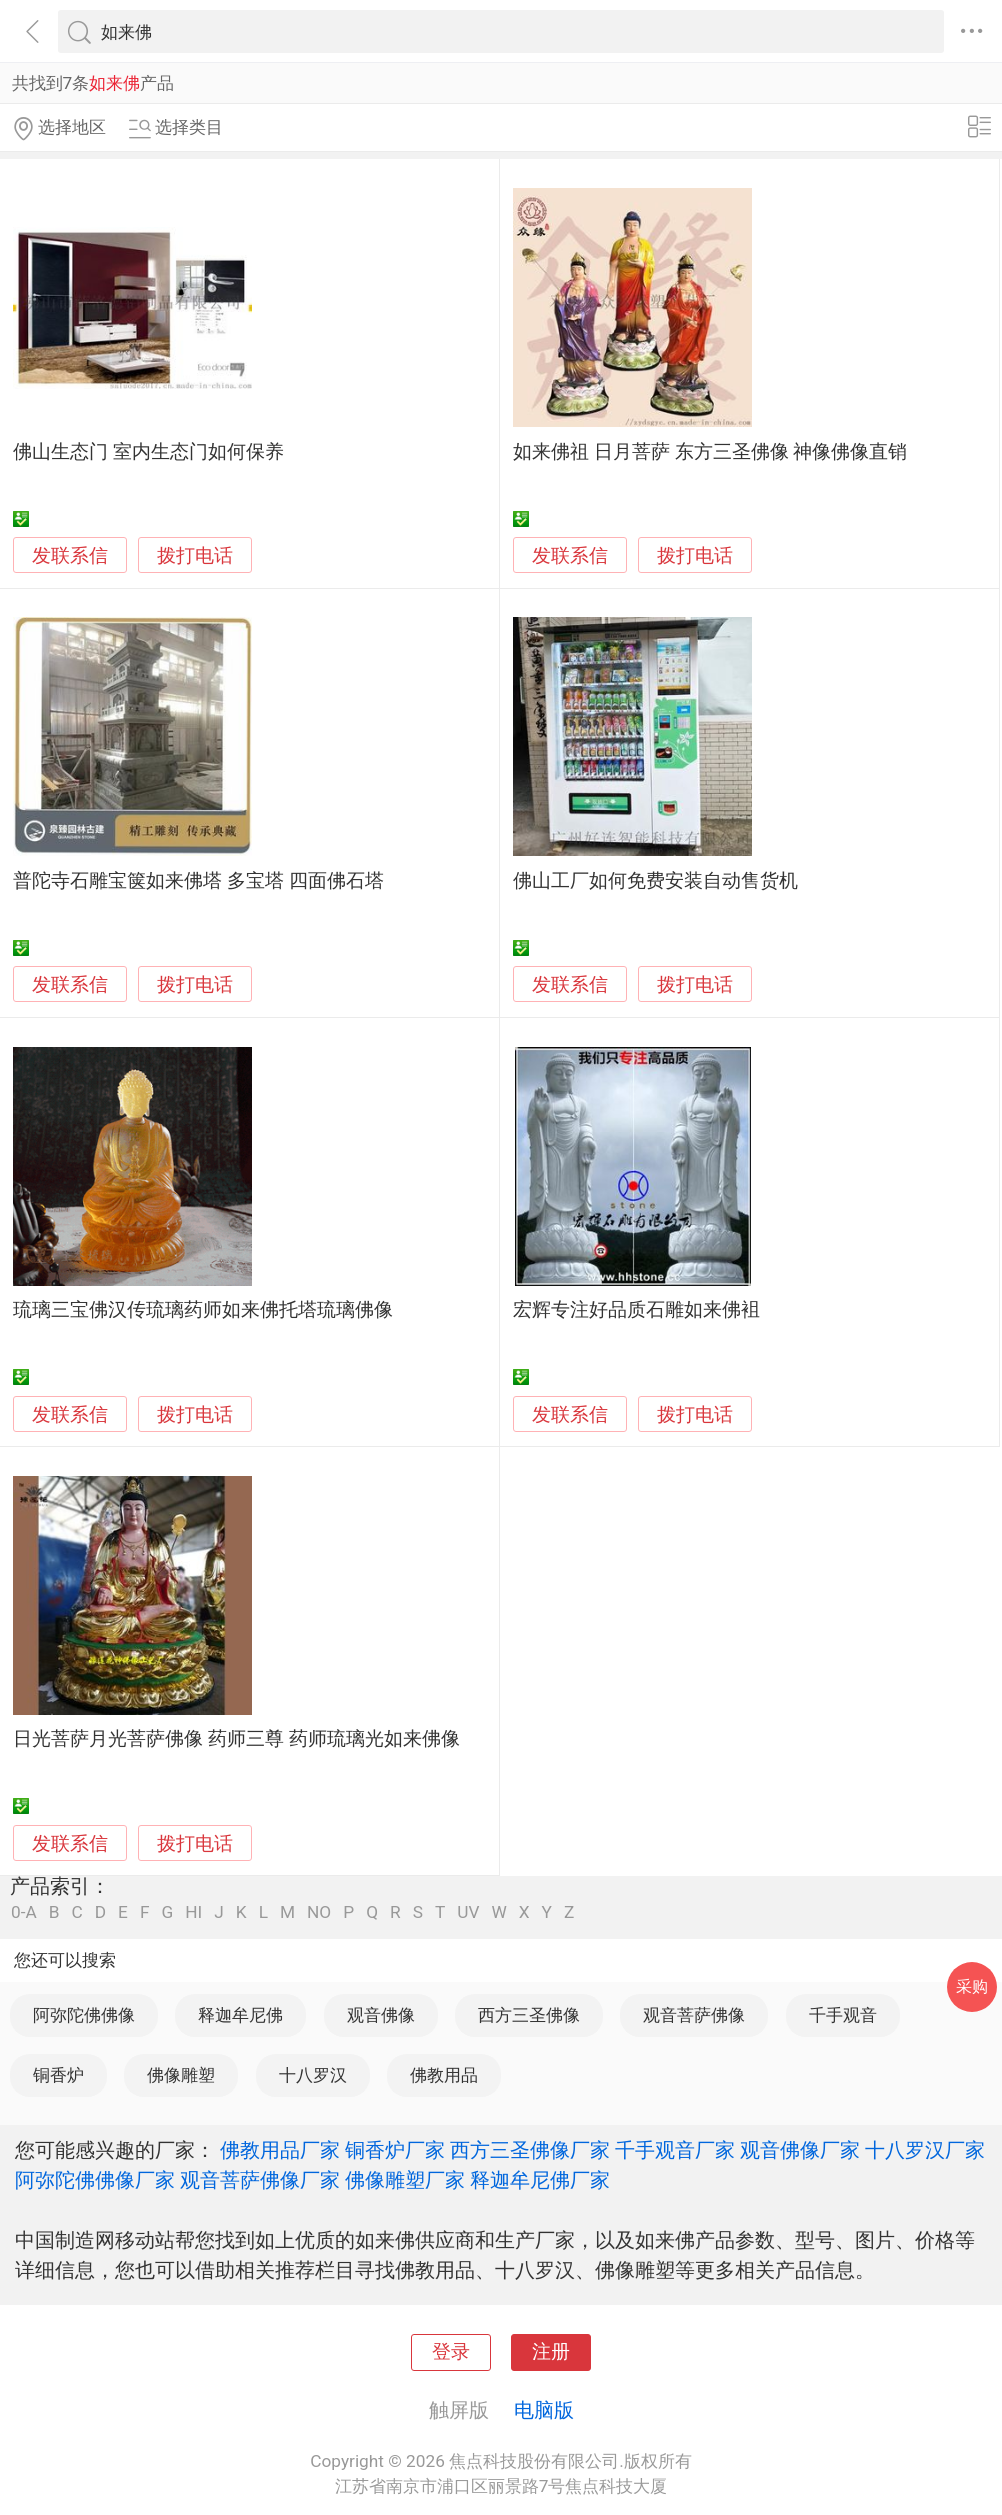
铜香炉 (58, 2075)
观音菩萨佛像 (694, 2015)
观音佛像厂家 (800, 2150)
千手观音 (843, 2015)
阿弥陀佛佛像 (84, 2015)
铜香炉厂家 (395, 2150)
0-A (24, 1912)
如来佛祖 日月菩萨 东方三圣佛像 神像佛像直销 (710, 452)
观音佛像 (381, 2015)
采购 (972, 1986)
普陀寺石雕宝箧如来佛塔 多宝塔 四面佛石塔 (198, 881)
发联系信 (70, 556)
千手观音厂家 (675, 2150)
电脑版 (544, 2410)
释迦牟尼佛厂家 (540, 2180)
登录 (451, 2352)
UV (468, 1912)
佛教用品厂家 (280, 2150)
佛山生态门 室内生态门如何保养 (148, 452)
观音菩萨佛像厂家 (260, 2180)
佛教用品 (444, 2075)
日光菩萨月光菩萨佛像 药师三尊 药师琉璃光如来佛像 (236, 1739)
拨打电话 (195, 555)
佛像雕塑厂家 (405, 2180)
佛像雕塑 (181, 2075)
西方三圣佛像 (529, 2015)
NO (319, 1912)
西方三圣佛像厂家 (530, 2150)
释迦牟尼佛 (240, 2015)
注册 (551, 2352)
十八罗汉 (313, 2075)
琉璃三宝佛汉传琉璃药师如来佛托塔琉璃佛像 (203, 1310)
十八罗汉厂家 (925, 2150)
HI (193, 1912)
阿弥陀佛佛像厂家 (95, 2180)
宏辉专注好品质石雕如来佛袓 (636, 1310)
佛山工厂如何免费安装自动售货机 (655, 881)
